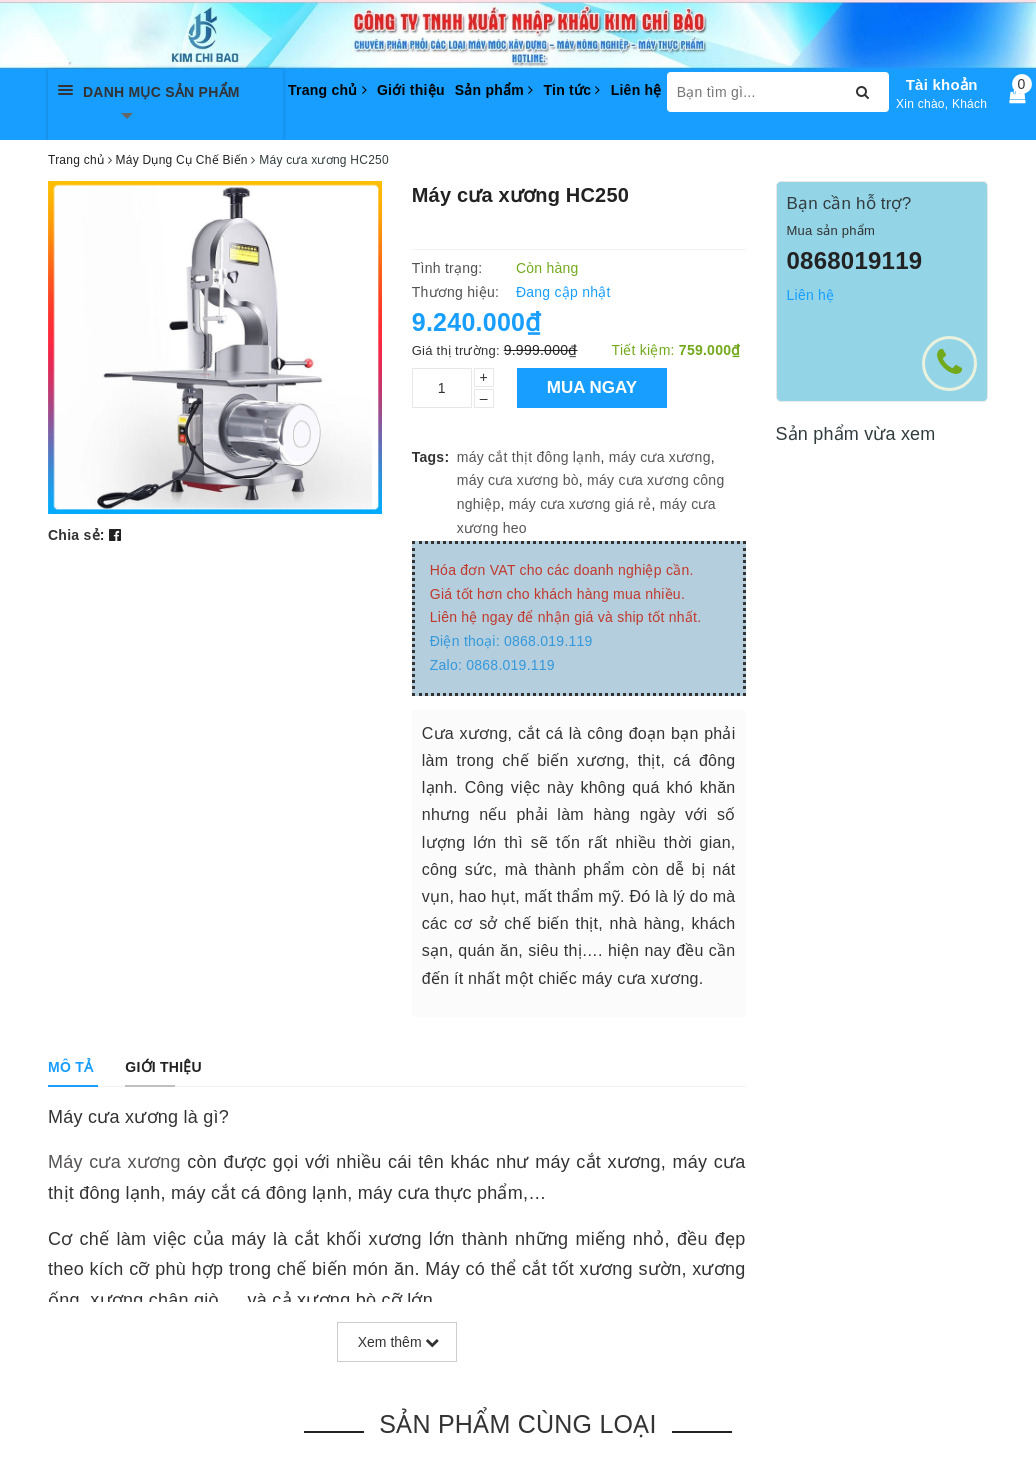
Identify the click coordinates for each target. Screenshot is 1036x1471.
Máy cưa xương (114, 1162)
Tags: (431, 457)
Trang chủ (327, 90)
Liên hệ (636, 90)
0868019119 (855, 260)
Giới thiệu (411, 90)
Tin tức (571, 90)
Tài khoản (942, 84)
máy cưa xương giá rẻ (580, 504)
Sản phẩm (494, 90)
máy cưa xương (660, 457)
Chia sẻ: (76, 535)
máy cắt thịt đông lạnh (529, 457)
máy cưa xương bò (518, 480)
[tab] (70, 1067)
